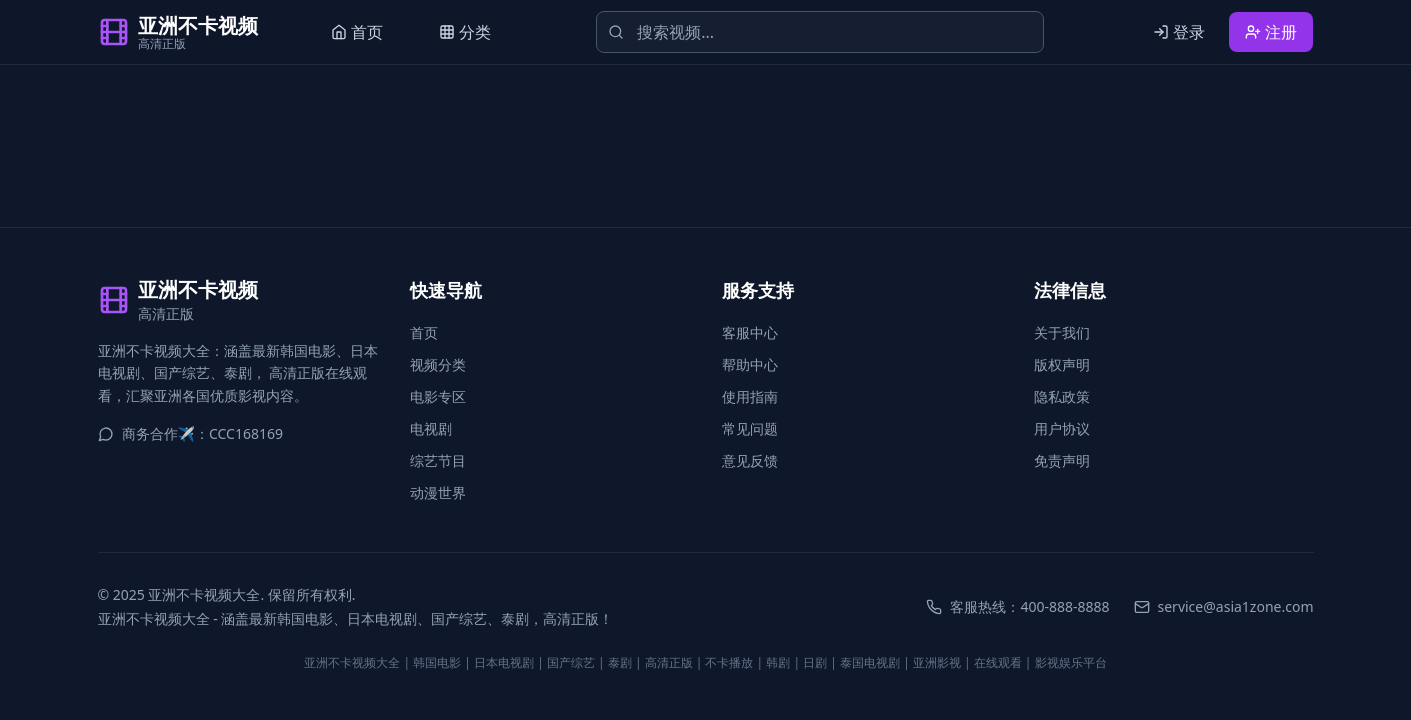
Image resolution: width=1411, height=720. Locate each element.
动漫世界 (438, 492)
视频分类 (438, 364)
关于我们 (1062, 332)
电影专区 (438, 396)
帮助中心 (750, 364)
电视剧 (431, 428)
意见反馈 (750, 460)
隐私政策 (1062, 396)
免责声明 (1062, 460)
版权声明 (1062, 364)
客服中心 (750, 332)
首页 (424, 332)
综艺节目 (438, 460)
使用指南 (750, 396)
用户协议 (1062, 428)
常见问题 (750, 428)
